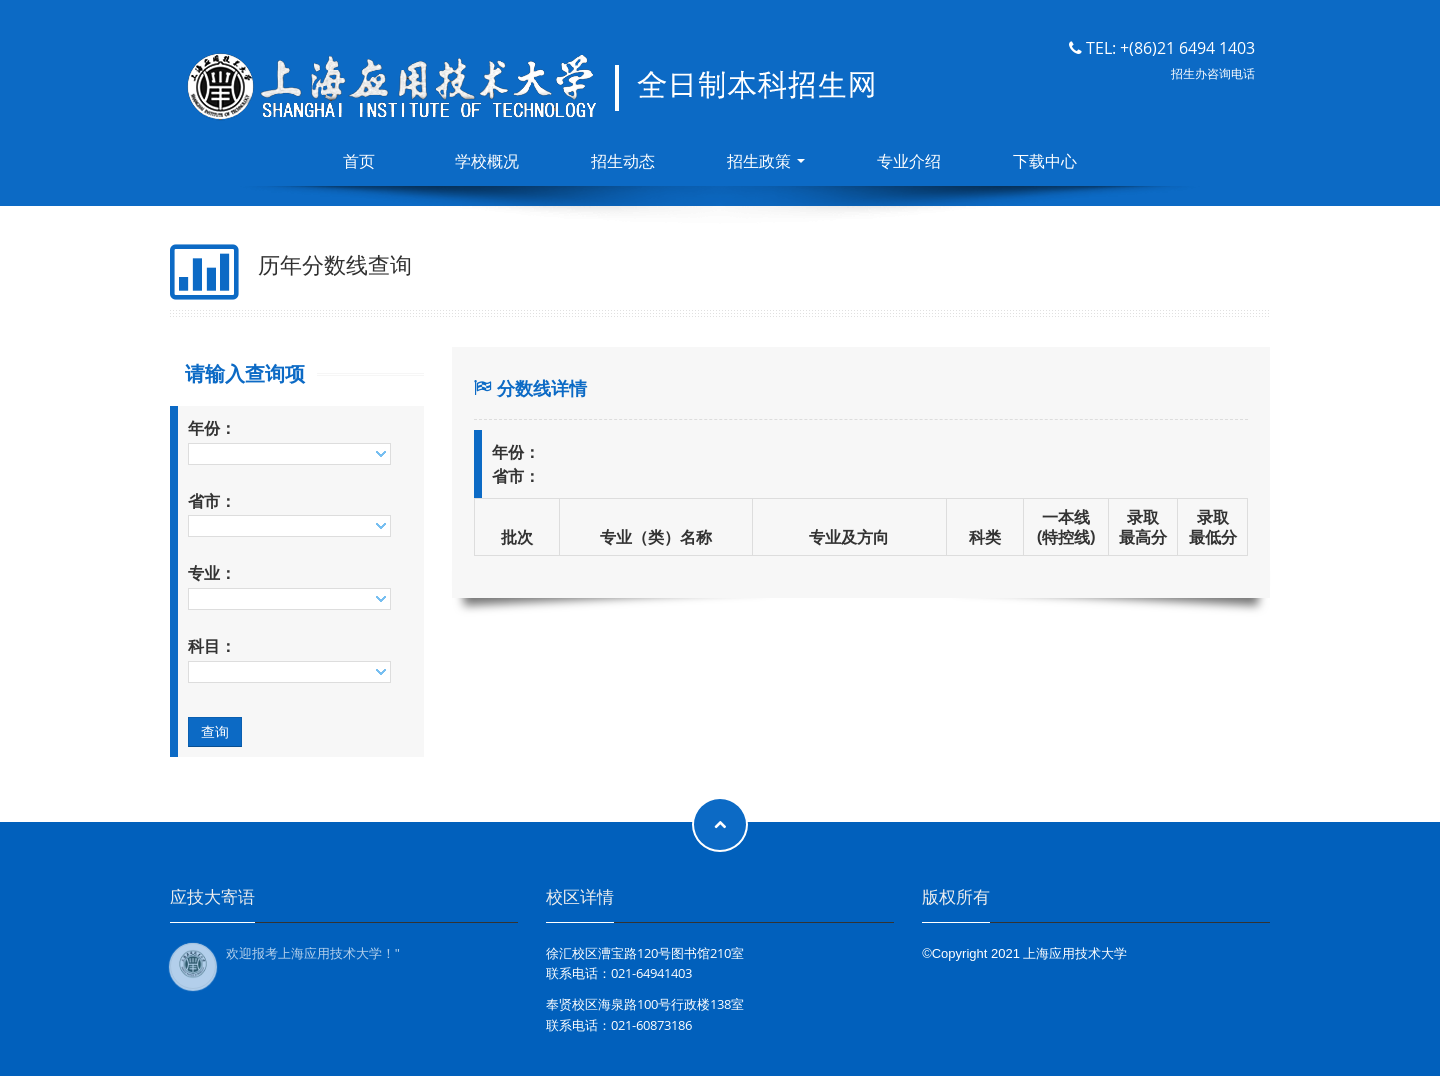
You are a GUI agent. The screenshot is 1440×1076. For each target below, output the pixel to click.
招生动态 (623, 161)
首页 (359, 161)
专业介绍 (909, 161)
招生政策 (766, 161)
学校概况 (487, 161)
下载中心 (1045, 161)
